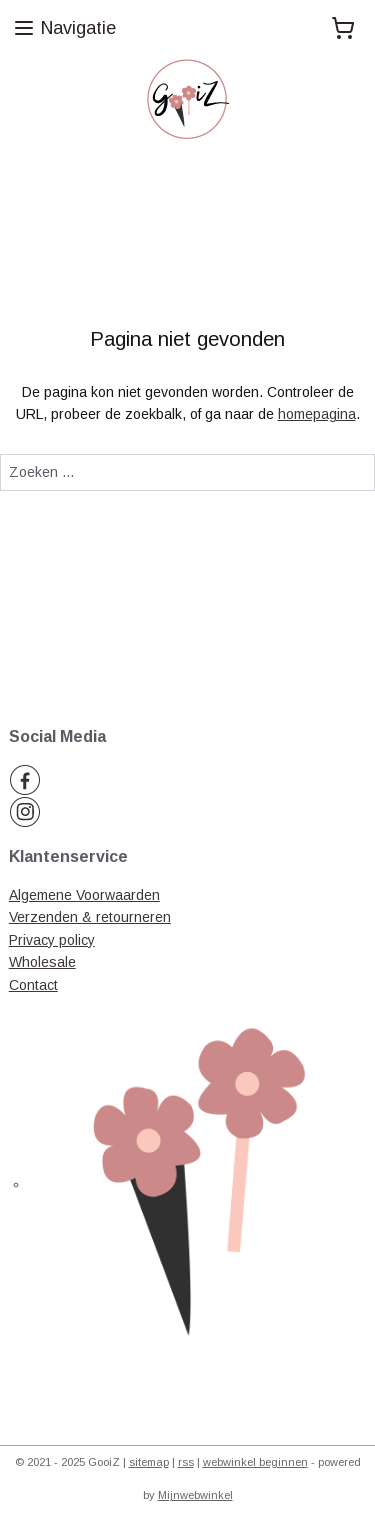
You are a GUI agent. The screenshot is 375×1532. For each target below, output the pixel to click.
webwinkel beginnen (255, 1462)
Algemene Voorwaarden (84, 895)
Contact (33, 985)
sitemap (149, 1462)
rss (186, 1462)
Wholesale (42, 962)
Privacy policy (52, 940)
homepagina (317, 414)
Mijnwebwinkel (195, 1495)
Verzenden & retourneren (90, 917)
